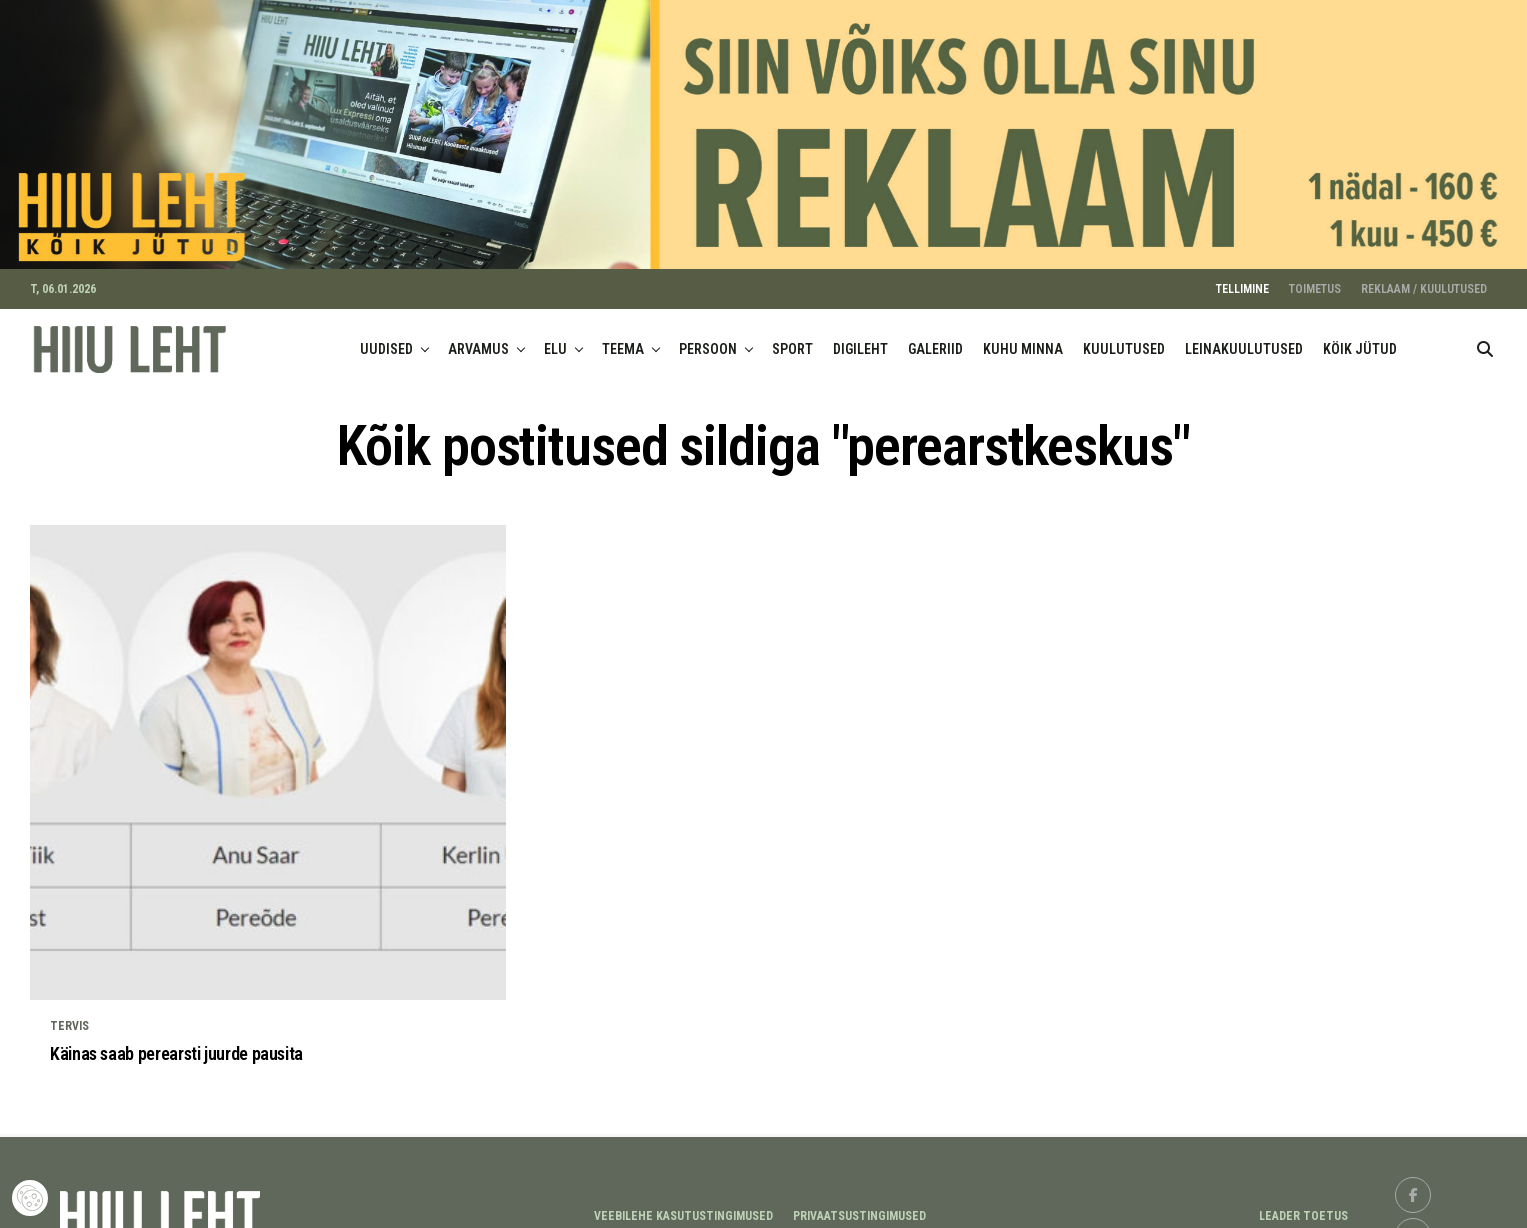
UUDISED (386, 337)
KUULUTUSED (1124, 337)
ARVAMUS (478, 337)
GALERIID (935, 337)
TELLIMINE (1242, 277)
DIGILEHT (860, 337)
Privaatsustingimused (859, 1204)
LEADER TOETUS (1303, 1204)
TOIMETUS (1315, 277)
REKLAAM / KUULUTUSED (1424, 277)
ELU (555, 337)
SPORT (792, 337)
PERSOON (708, 337)
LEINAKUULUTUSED (1244, 337)
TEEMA (623, 337)
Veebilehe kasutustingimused (683, 1204)
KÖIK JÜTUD (1360, 337)
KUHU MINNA (1023, 337)
